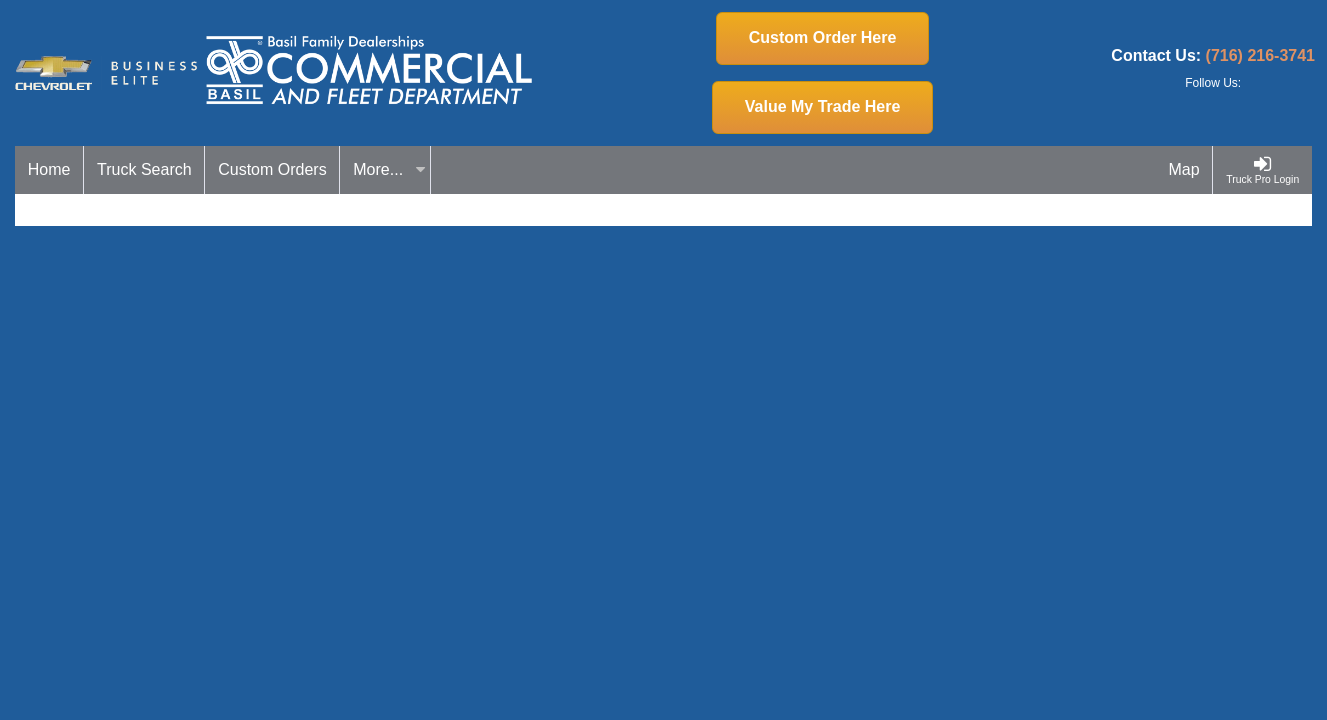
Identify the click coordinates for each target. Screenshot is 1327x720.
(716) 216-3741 (1260, 55)
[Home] (49, 170)
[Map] (1185, 170)
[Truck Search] (144, 170)
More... (389, 169)
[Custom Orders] (272, 170)
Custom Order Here (823, 37)
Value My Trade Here (823, 106)
